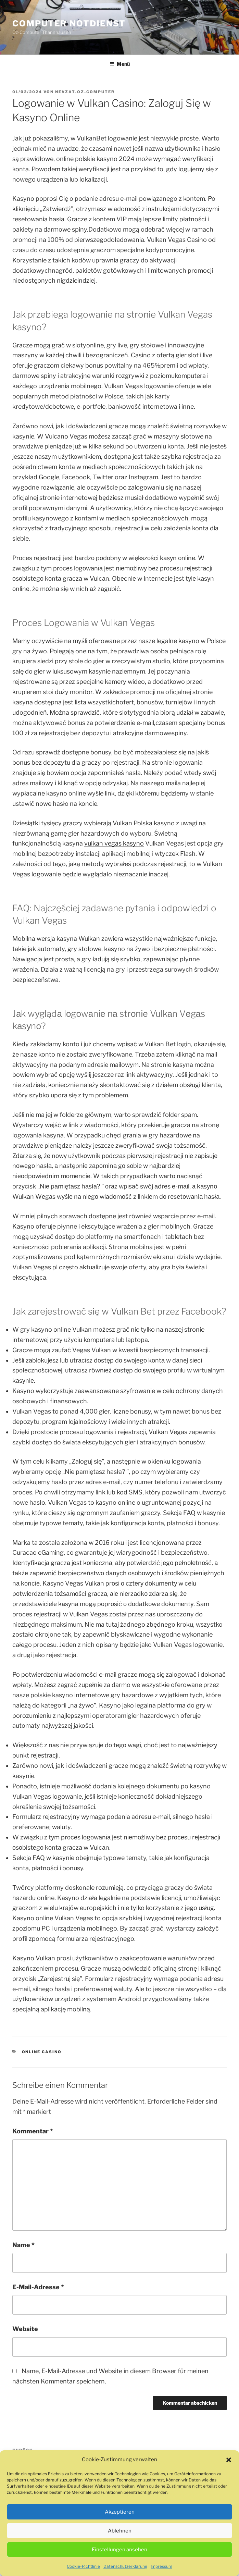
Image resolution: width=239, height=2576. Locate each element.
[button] (228, 2476)
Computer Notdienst (69, 23)
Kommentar (32, 2131)
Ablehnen (119, 2547)
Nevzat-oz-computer (85, 91)
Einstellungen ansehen (119, 2566)
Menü (120, 64)
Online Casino (42, 2051)
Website (25, 2328)
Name (23, 2244)
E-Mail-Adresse (38, 2287)
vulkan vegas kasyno (114, 843)
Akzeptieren (120, 2529)
